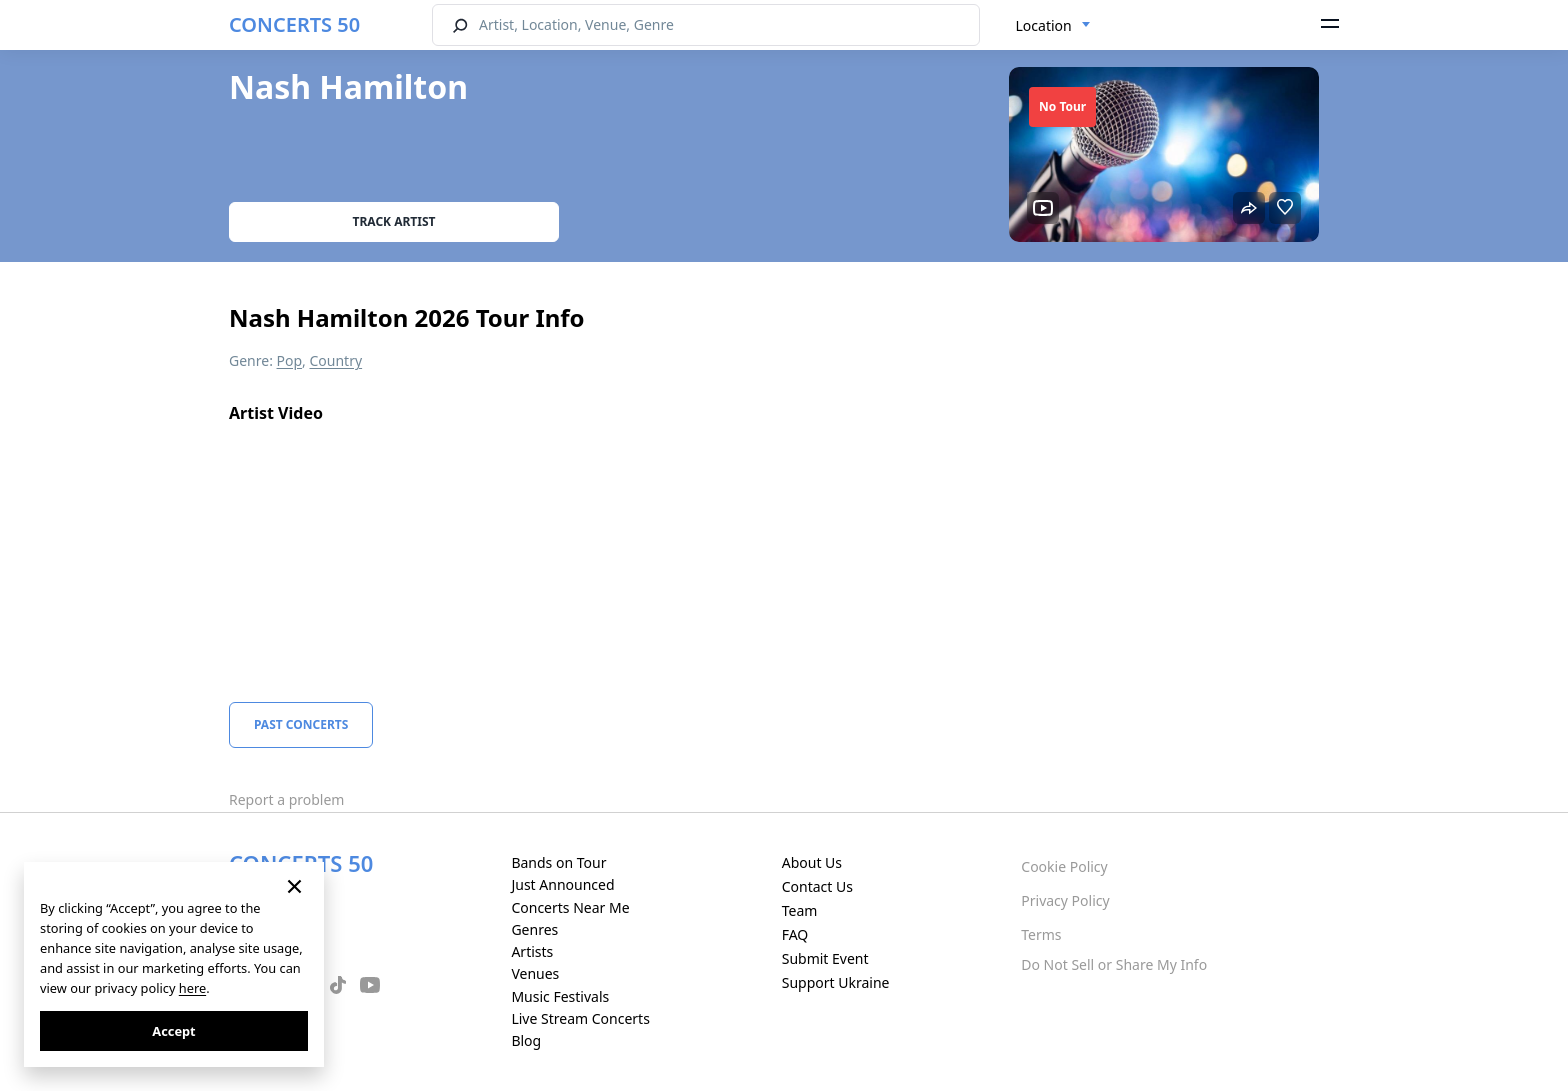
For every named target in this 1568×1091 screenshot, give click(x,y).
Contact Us (817, 886)
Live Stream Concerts (580, 1018)
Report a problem (286, 799)
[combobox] (1053, 26)
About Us (812, 862)
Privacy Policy (1065, 900)
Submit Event (825, 958)
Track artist (394, 221)
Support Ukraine (836, 982)
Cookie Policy (1064, 866)
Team (800, 910)
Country (336, 360)
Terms (1041, 934)
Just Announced (562, 884)
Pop (290, 360)
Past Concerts (301, 724)
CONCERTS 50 (294, 24)
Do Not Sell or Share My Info (1114, 964)
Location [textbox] (1044, 25)
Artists (532, 951)
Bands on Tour (558, 862)
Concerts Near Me (570, 907)
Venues (535, 973)
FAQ (795, 934)
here (192, 988)
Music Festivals (560, 996)
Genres (534, 929)
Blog (526, 1040)
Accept (173, 1031)
